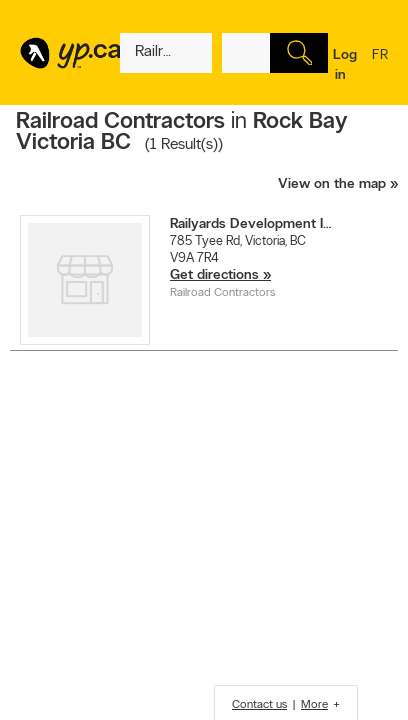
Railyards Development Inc (253, 224)
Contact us (259, 705)
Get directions (214, 275)
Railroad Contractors (222, 293)
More (314, 705)
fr (380, 68)
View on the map (332, 184)
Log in (345, 65)
